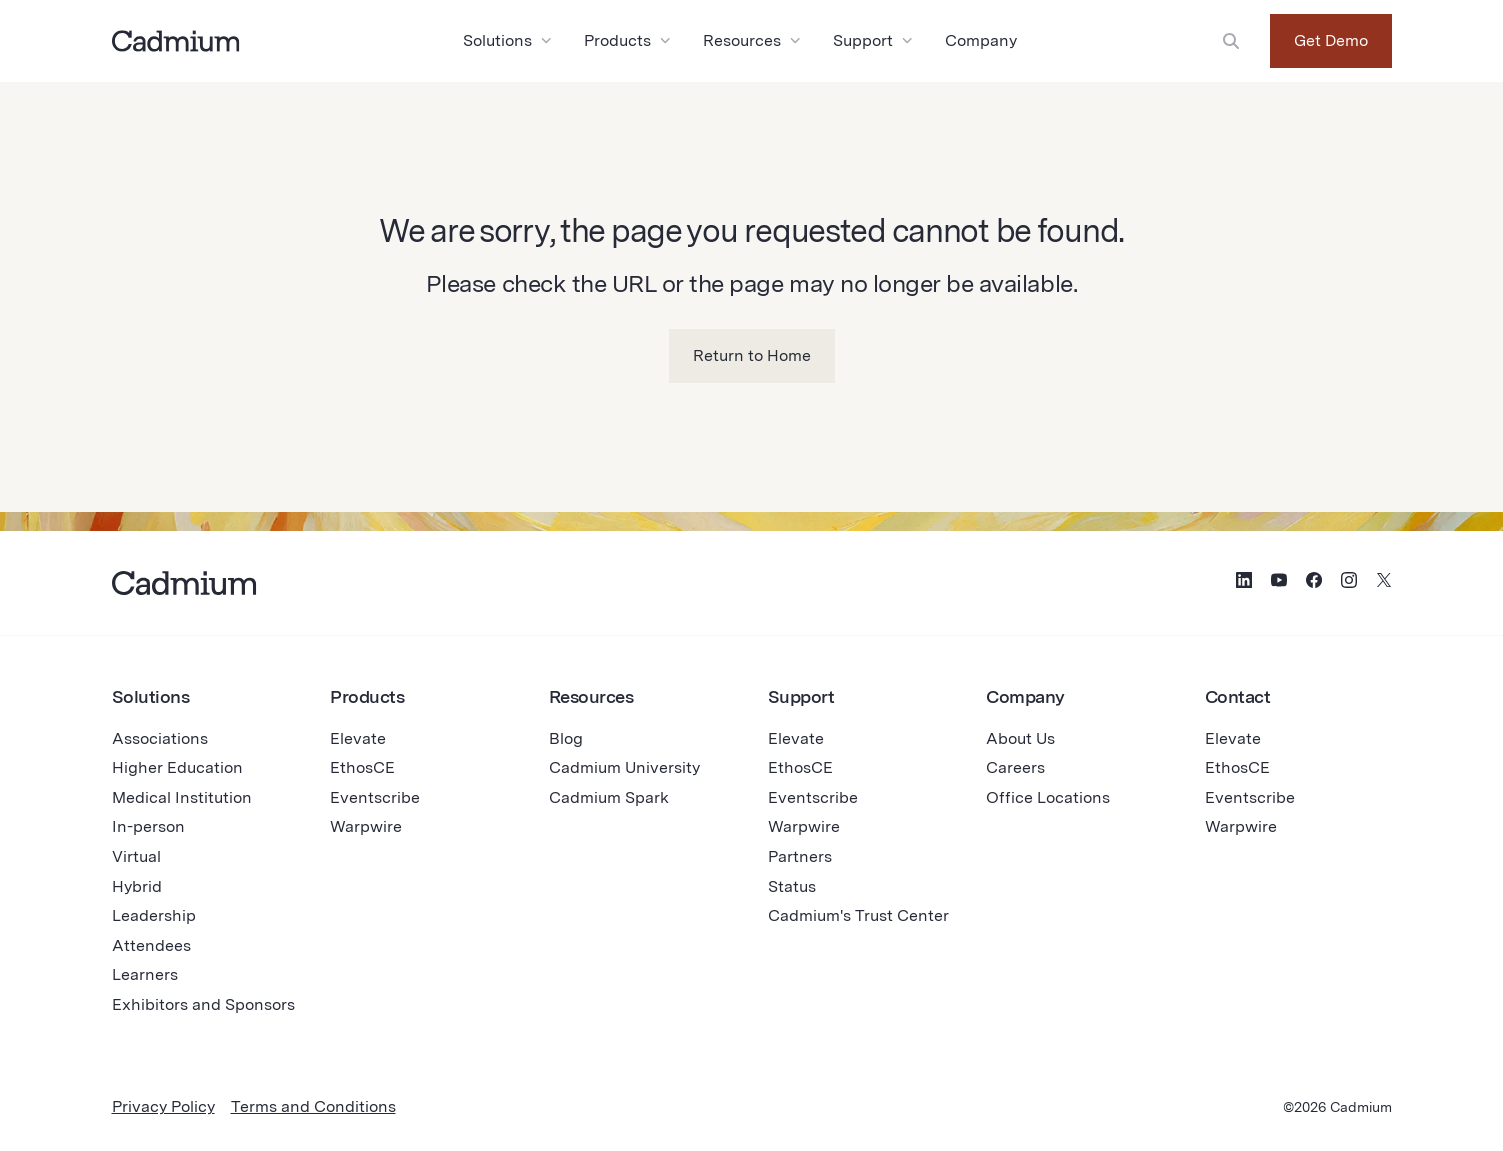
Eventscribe (375, 797)
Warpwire (366, 826)
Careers (1015, 767)
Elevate (358, 738)
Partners (800, 856)
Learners (145, 974)
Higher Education (177, 767)
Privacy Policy (163, 1106)
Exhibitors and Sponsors (203, 1004)
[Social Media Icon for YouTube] (1279, 583)
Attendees (151, 945)
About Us (1020, 738)
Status (792, 886)
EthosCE (362, 767)
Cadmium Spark (609, 797)
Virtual (136, 856)
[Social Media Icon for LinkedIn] (1244, 583)
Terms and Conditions (313, 1106)
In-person (148, 826)
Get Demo (1331, 40)
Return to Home (752, 355)
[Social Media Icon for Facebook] (1314, 583)
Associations (160, 738)
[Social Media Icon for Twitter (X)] (1384, 583)
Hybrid (137, 886)
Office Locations (1048, 797)
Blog (566, 738)
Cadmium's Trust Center (858, 915)
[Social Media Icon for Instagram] (1349, 583)
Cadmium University (624, 767)
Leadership (154, 915)
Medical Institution (182, 797)
